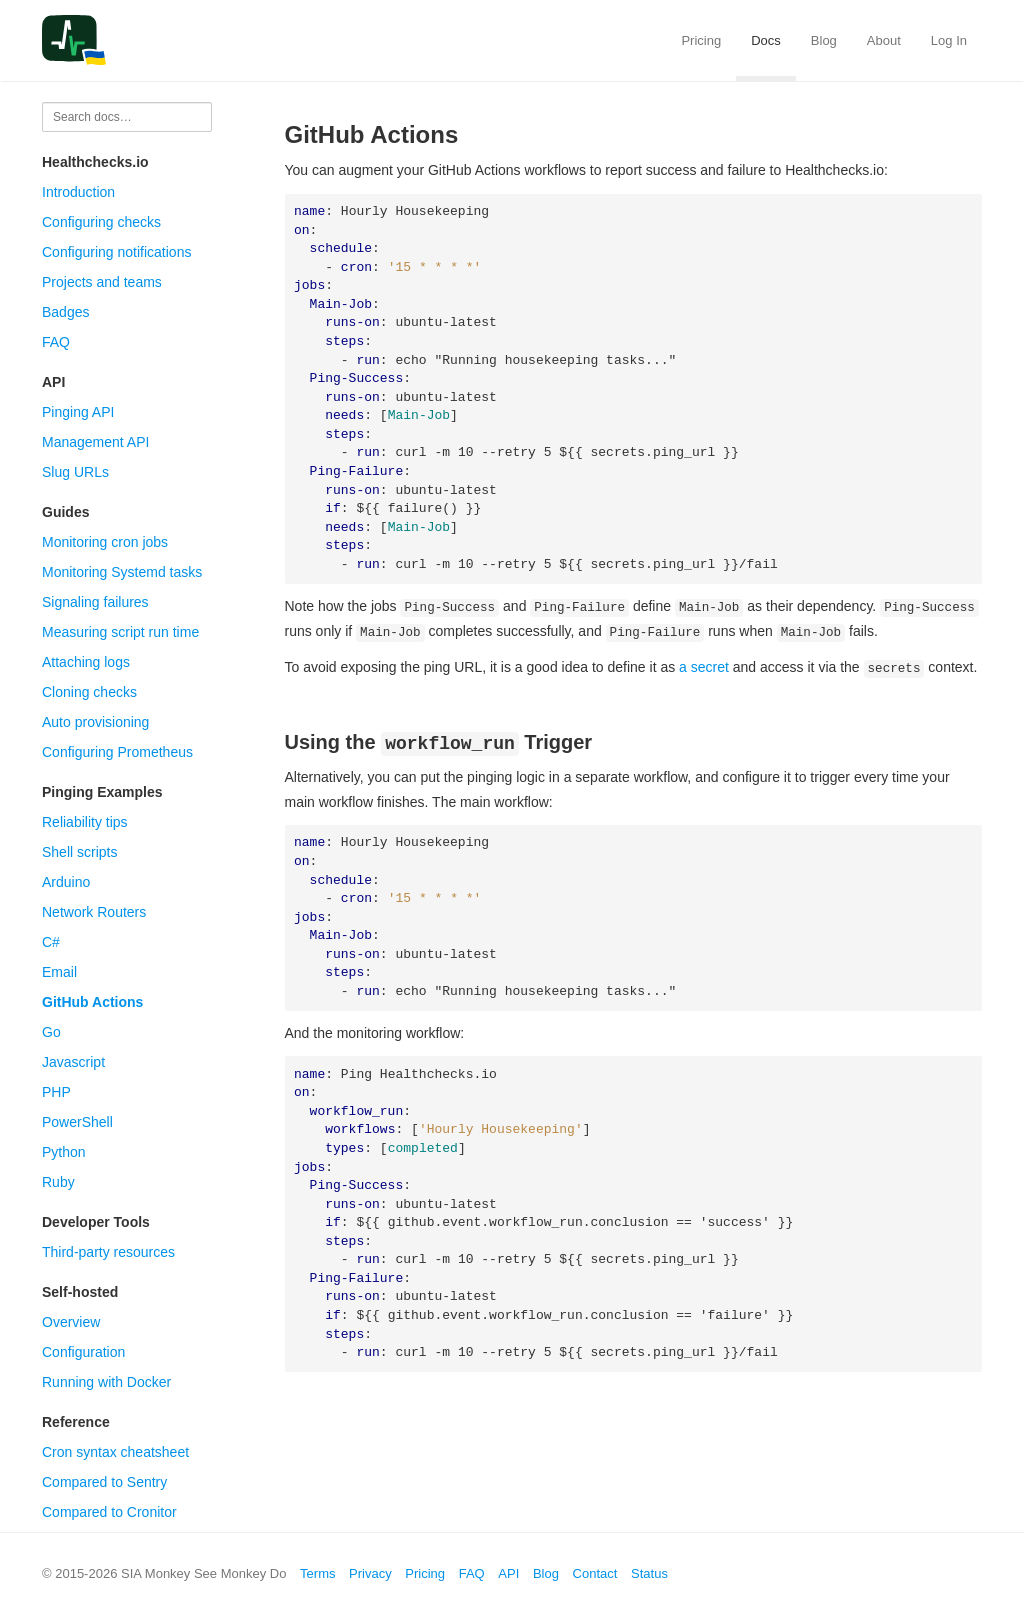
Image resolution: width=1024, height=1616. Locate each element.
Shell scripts (79, 852)
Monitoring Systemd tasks (122, 572)
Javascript (73, 1062)
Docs (766, 40)
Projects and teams (102, 282)
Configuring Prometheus (117, 752)
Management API (95, 442)
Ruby (58, 1182)
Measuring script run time (120, 632)
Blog (824, 40)
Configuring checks (101, 222)
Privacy (370, 1573)
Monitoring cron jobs (105, 542)
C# (51, 942)
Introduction (78, 192)
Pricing (701, 40)
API (508, 1573)
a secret (704, 666)
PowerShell (77, 1122)
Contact (595, 1573)
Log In (949, 40)
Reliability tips (85, 822)
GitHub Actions (92, 1002)
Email (59, 972)
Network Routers (94, 912)
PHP (56, 1092)
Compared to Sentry (104, 1482)
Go (51, 1032)
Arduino (66, 882)
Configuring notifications (116, 252)
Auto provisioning (95, 722)
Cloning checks (89, 692)
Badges (65, 312)
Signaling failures (95, 602)
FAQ (56, 342)
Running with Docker (106, 1382)
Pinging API (78, 412)
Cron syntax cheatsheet (115, 1452)
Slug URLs (75, 472)
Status (649, 1573)
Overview (71, 1322)
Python (64, 1152)
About (884, 40)
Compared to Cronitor (109, 1512)
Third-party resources (108, 1252)
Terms (317, 1573)
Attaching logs (86, 662)
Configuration (83, 1352)
